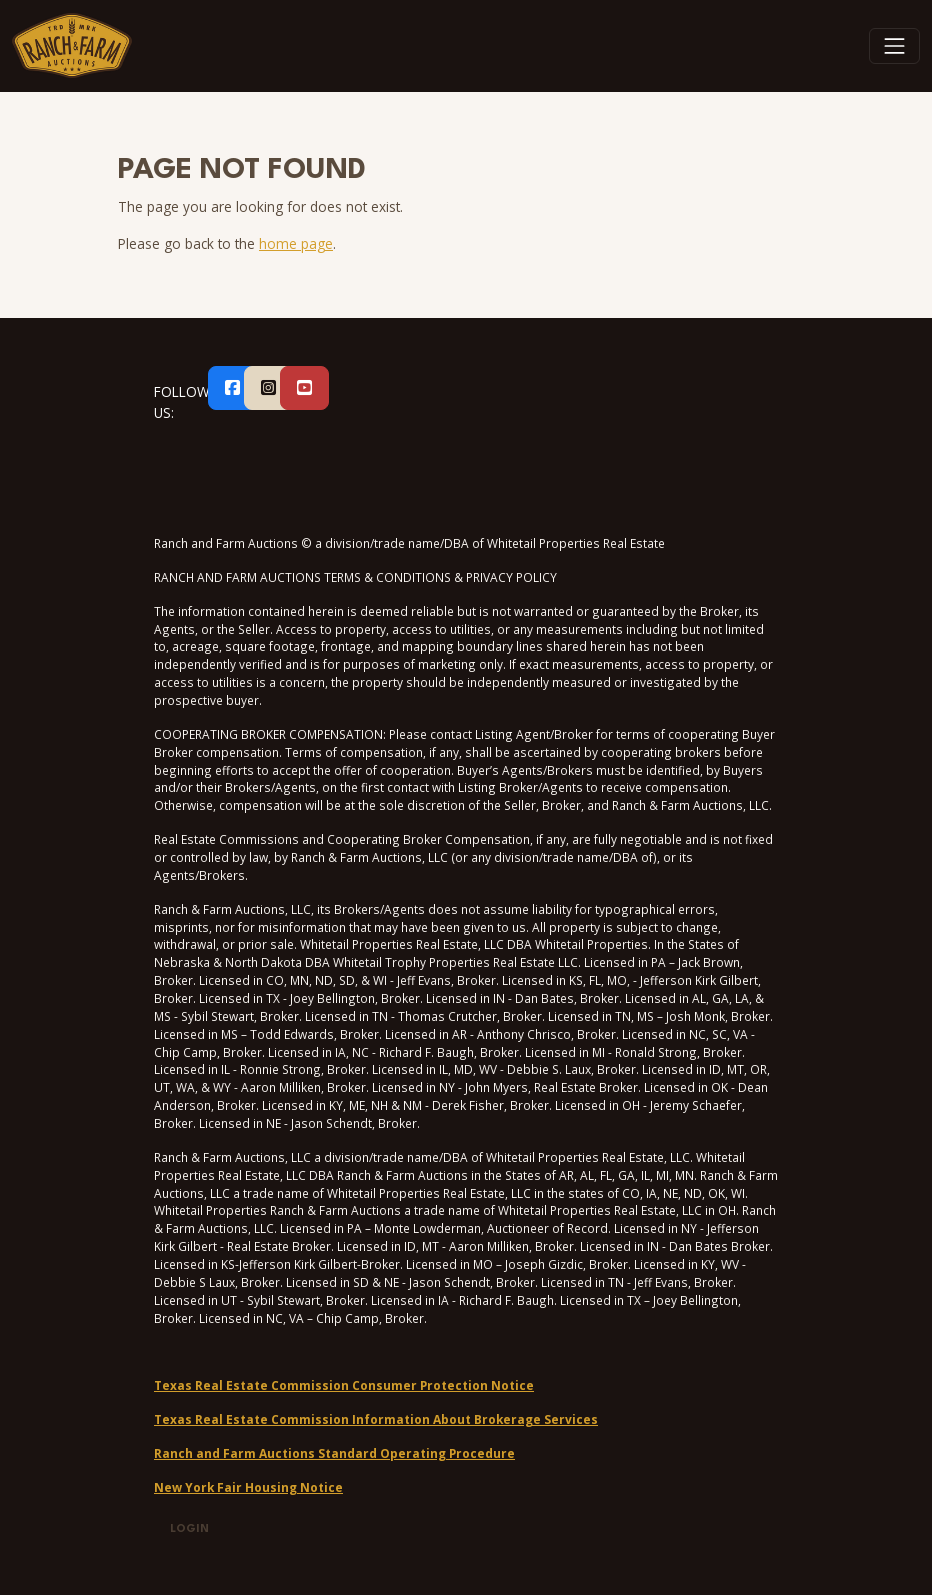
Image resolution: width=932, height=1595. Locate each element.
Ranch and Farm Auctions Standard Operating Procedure (334, 1453)
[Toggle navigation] (895, 46)
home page (296, 243)
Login (189, 1529)
